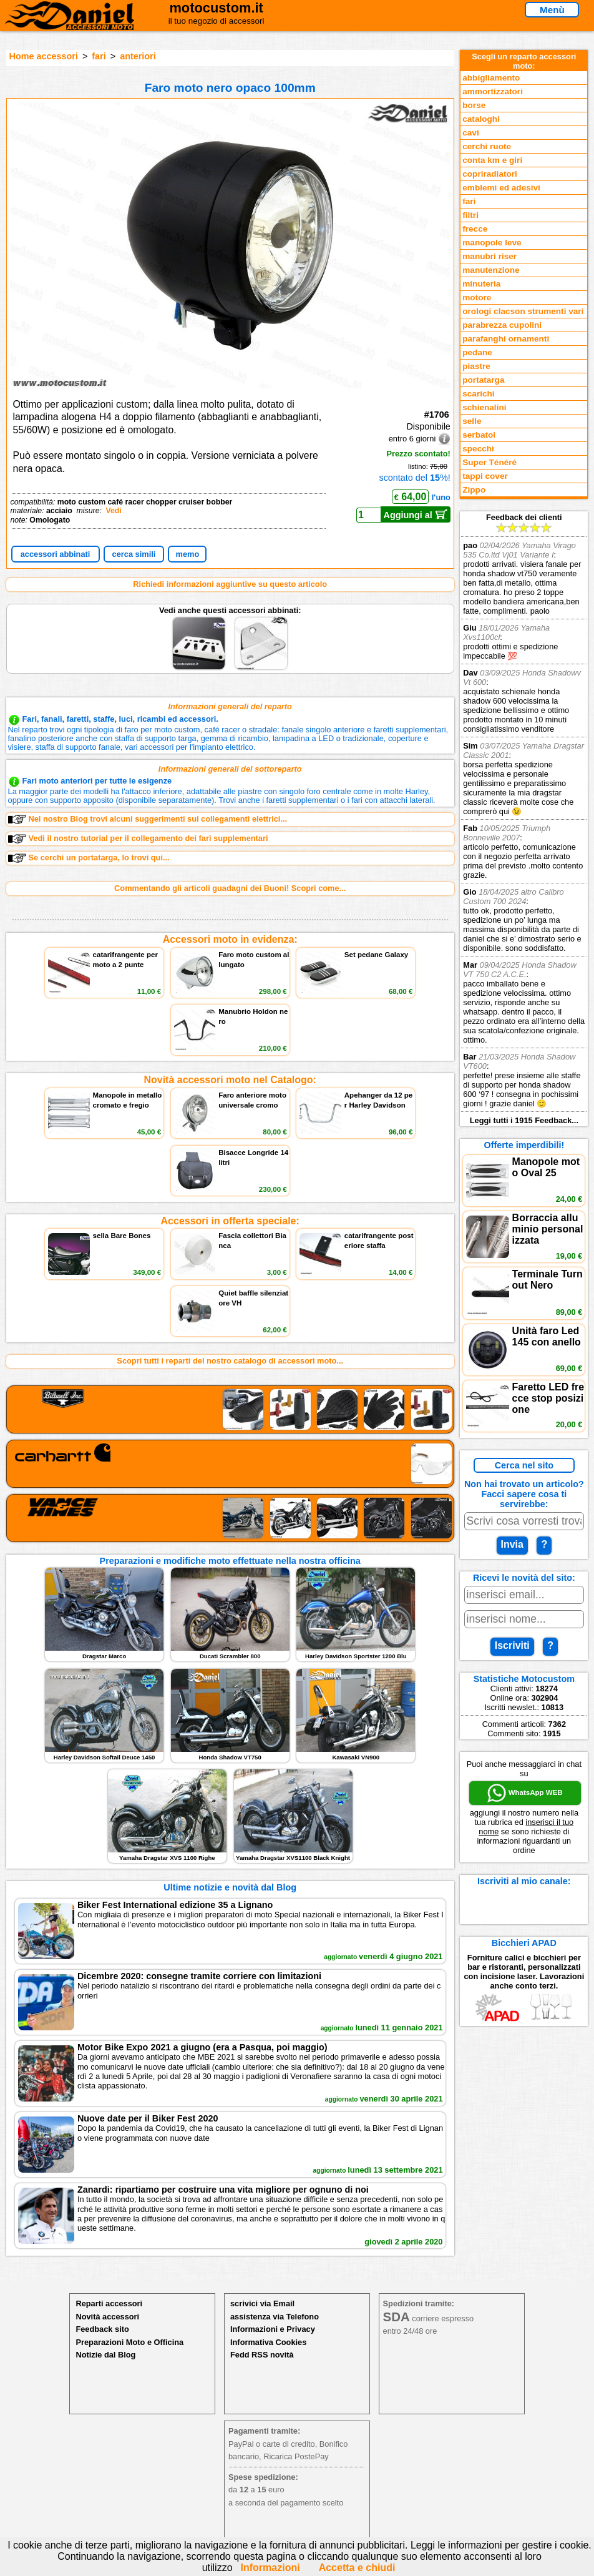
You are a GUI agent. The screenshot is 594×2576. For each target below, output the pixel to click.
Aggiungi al (416, 514)
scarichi (478, 393)
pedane (477, 352)
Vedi (113, 510)
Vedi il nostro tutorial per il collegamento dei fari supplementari (138, 838)
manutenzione (490, 270)
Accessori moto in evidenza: (230, 939)
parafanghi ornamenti (505, 338)
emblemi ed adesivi (501, 187)
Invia (512, 1544)
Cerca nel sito (524, 1465)
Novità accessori (107, 2316)
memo (188, 554)
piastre (476, 366)
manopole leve (491, 242)
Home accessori (43, 56)
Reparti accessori (108, 2303)
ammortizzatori (492, 91)
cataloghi (481, 119)
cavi (470, 132)
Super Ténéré (489, 462)
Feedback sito (102, 2329)
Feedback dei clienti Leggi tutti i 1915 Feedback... (524, 819)
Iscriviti (512, 1645)
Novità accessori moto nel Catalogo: (230, 1079)
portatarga (483, 380)
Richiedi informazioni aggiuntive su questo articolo (230, 584)
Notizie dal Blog (105, 2354)
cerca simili (134, 554)
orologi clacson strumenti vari (522, 311)
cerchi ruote (486, 146)
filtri (470, 215)
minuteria (481, 283)
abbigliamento (491, 77)
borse (473, 105)
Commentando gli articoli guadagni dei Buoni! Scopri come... (230, 888)
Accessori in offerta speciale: (230, 1221)
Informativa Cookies (268, 2342)
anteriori (138, 56)
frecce (474, 229)
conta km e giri (492, 160)
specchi (478, 448)
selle (471, 421)
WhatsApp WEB (524, 1793)
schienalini (484, 407)
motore (476, 297)
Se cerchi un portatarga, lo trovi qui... (89, 858)
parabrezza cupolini (502, 325)
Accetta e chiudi (357, 2567)
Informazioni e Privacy (272, 2329)
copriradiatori (489, 174)
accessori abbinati (55, 554)
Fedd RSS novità (262, 2354)
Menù (552, 9)
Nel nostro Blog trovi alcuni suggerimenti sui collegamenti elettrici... (148, 819)
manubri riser (489, 256)
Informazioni (270, 2567)
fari (98, 56)
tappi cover (485, 476)
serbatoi (478, 435)
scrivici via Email (262, 2303)
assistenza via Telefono (274, 2316)
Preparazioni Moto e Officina (129, 2342)
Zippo (473, 489)
